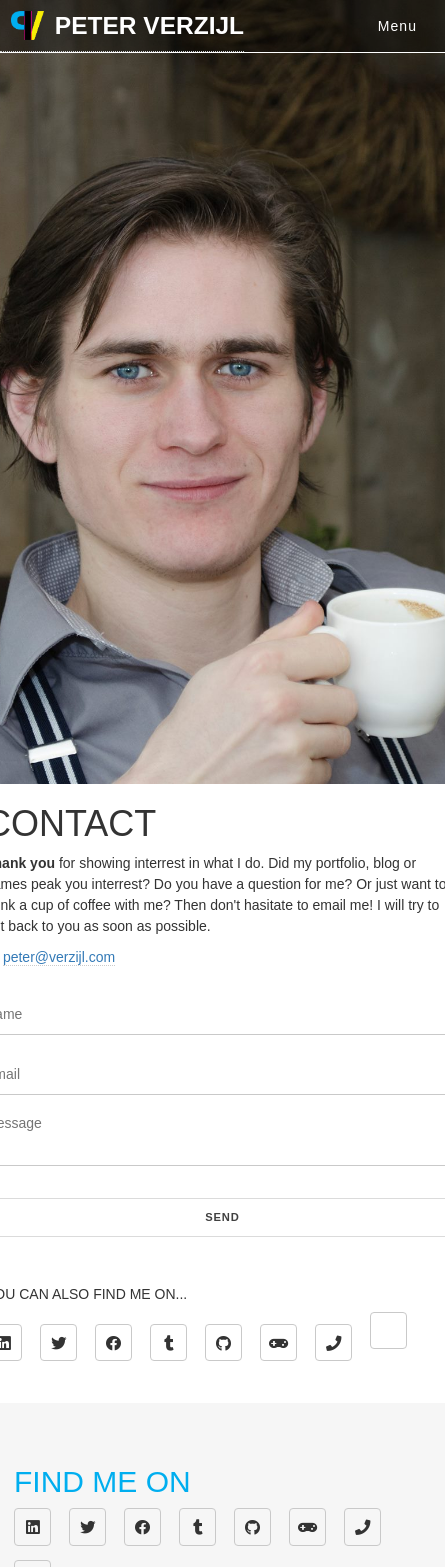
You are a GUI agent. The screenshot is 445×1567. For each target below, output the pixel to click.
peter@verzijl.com (59, 957)
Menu (397, 26)
